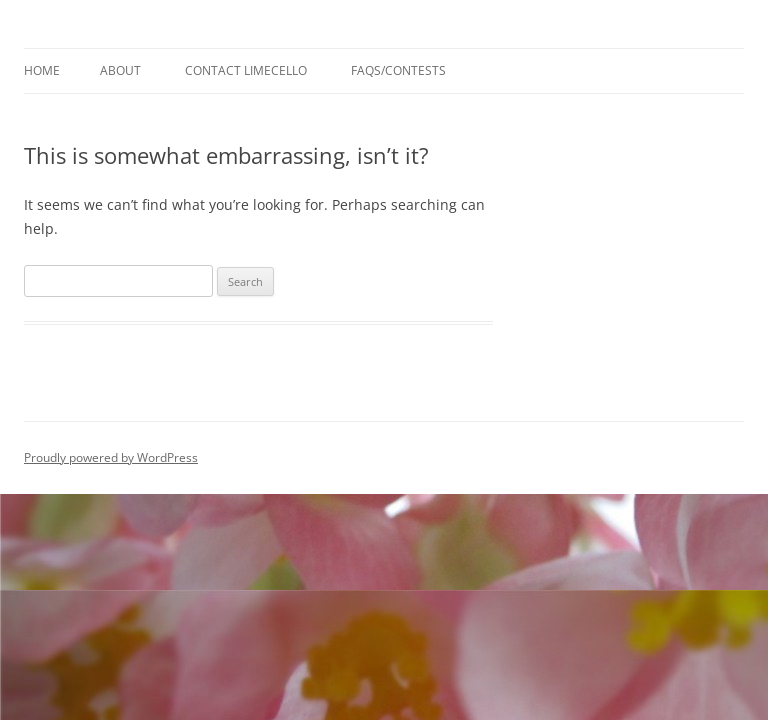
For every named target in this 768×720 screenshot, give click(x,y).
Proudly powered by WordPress (111, 457)
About (120, 70)
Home (42, 70)
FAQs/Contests (398, 70)
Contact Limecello (246, 70)
